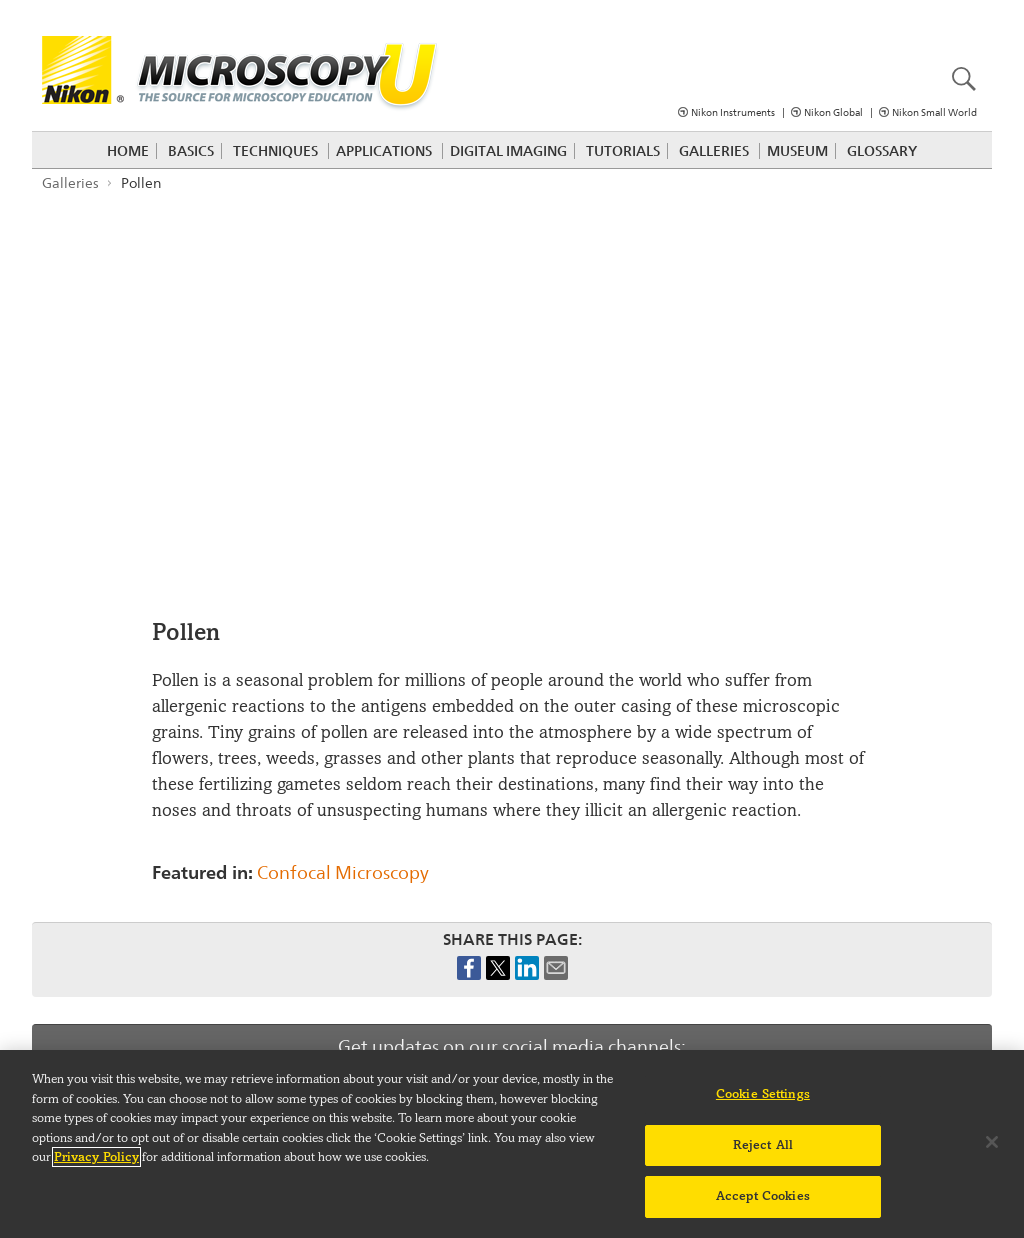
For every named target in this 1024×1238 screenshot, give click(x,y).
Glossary (882, 151)
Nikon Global (833, 112)
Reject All (763, 1145)
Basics (191, 151)
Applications (384, 151)
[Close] (992, 1142)
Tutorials (623, 151)
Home (128, 151)
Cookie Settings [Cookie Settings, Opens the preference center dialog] (763, 1094)
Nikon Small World (934, 112)
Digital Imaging (508, 151)
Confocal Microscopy (343, 872)
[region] (512, 1144)
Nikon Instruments (733, 112)
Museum (797, 151)
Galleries (714, 151)
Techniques (275, 151)
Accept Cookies (763, 1196)
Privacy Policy (96, 1157)
